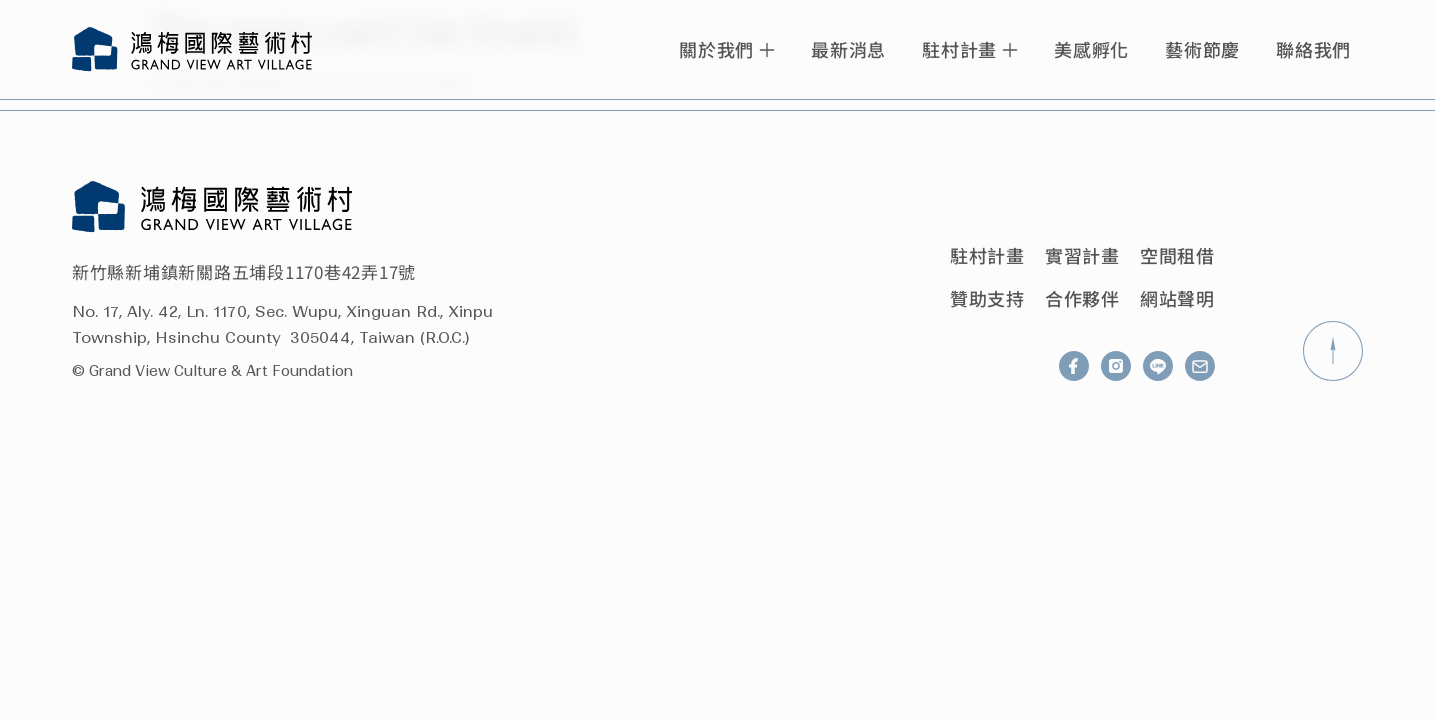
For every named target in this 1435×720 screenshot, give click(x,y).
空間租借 (1177, 255)
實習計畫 (1082, 255)
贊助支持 (987, 298)
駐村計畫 (987, 255)
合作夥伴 (1082, 298)
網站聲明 (1177, 298)
